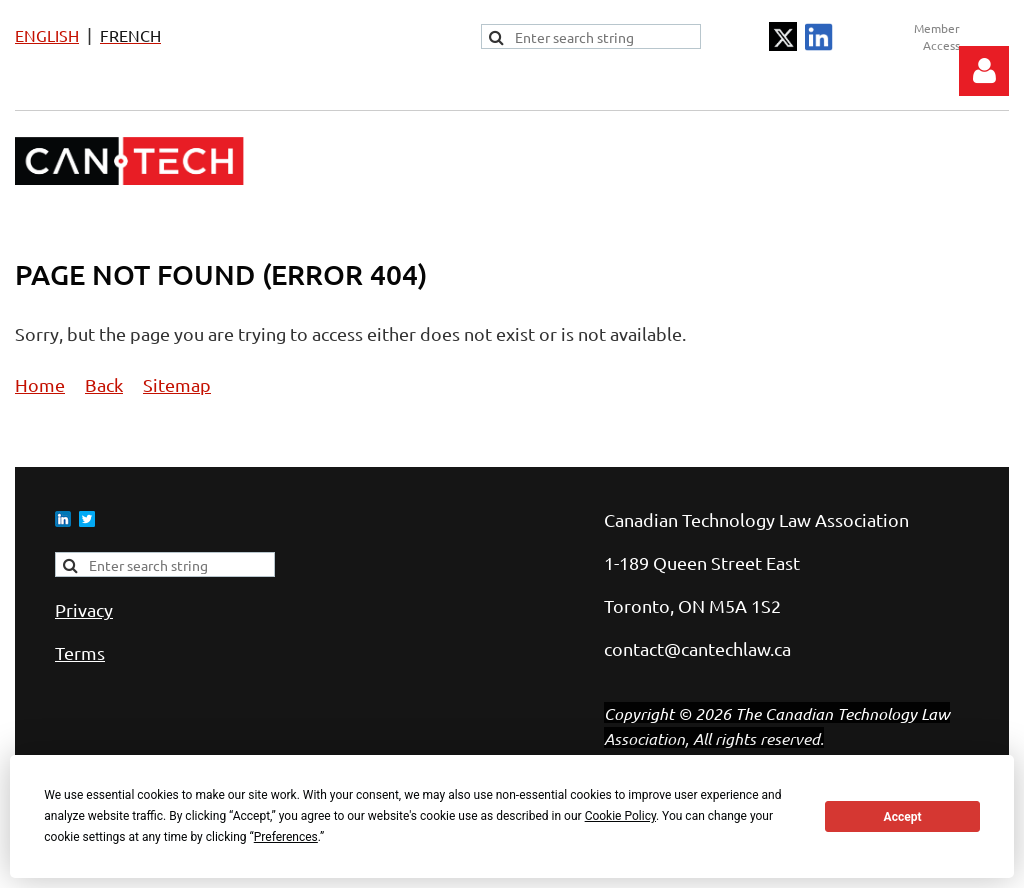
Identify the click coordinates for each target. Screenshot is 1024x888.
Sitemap (177, 384)
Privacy (84, 609)
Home (40, 384)
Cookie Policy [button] (620, 816)
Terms (80, 652)
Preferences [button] (286, 837)
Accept (903, 817)
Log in (984, 71)
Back (104, 384)
